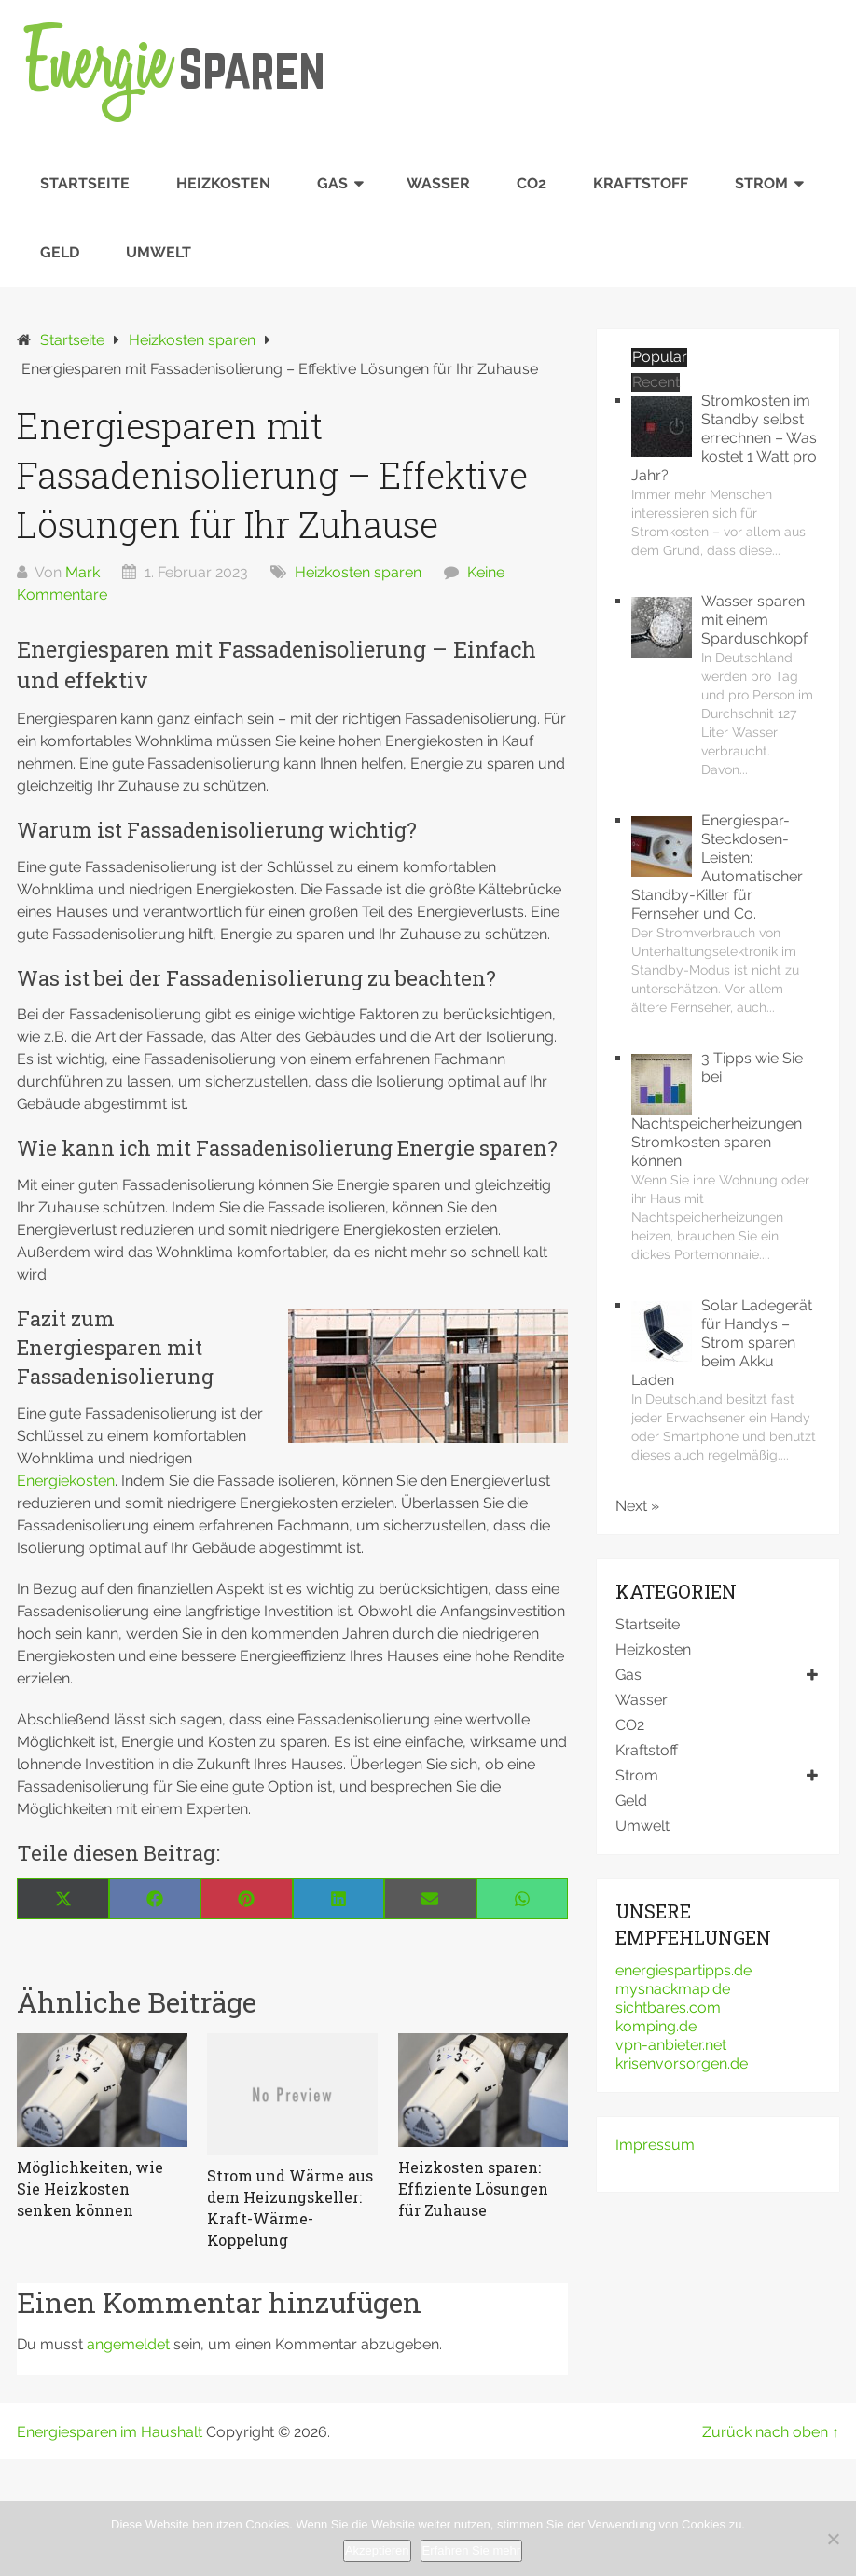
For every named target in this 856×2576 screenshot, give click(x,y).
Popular (659, 357)
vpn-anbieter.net (670, 2045)
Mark (82, 572)
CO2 (531, 183)
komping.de (656, 2026)
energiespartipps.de (683, 1970)
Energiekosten (66, 1480)
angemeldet (128, 2344)
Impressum (655, 2145)
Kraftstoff (640, 183)
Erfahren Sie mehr (471, 2550)
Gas (332, 183)
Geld (59, 252)
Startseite (85, 183)
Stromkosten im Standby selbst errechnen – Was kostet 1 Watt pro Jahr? (724, 438)
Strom (761, 183)
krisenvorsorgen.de (681, 2063)
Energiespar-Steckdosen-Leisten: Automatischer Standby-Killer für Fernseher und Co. (717, 866)
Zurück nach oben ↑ (770, 2432)
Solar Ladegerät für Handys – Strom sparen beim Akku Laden (721, 1342)
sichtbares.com (668, 2007)
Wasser (438, 183)
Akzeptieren (377, 2550)
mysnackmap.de (672, 1989)
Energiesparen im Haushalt (109, 2432)
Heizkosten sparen (358, 572)
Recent (656, 382)
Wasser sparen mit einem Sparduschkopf (754, 619)
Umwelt (158, 252)
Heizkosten (223, 183)
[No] (832, 2538)
